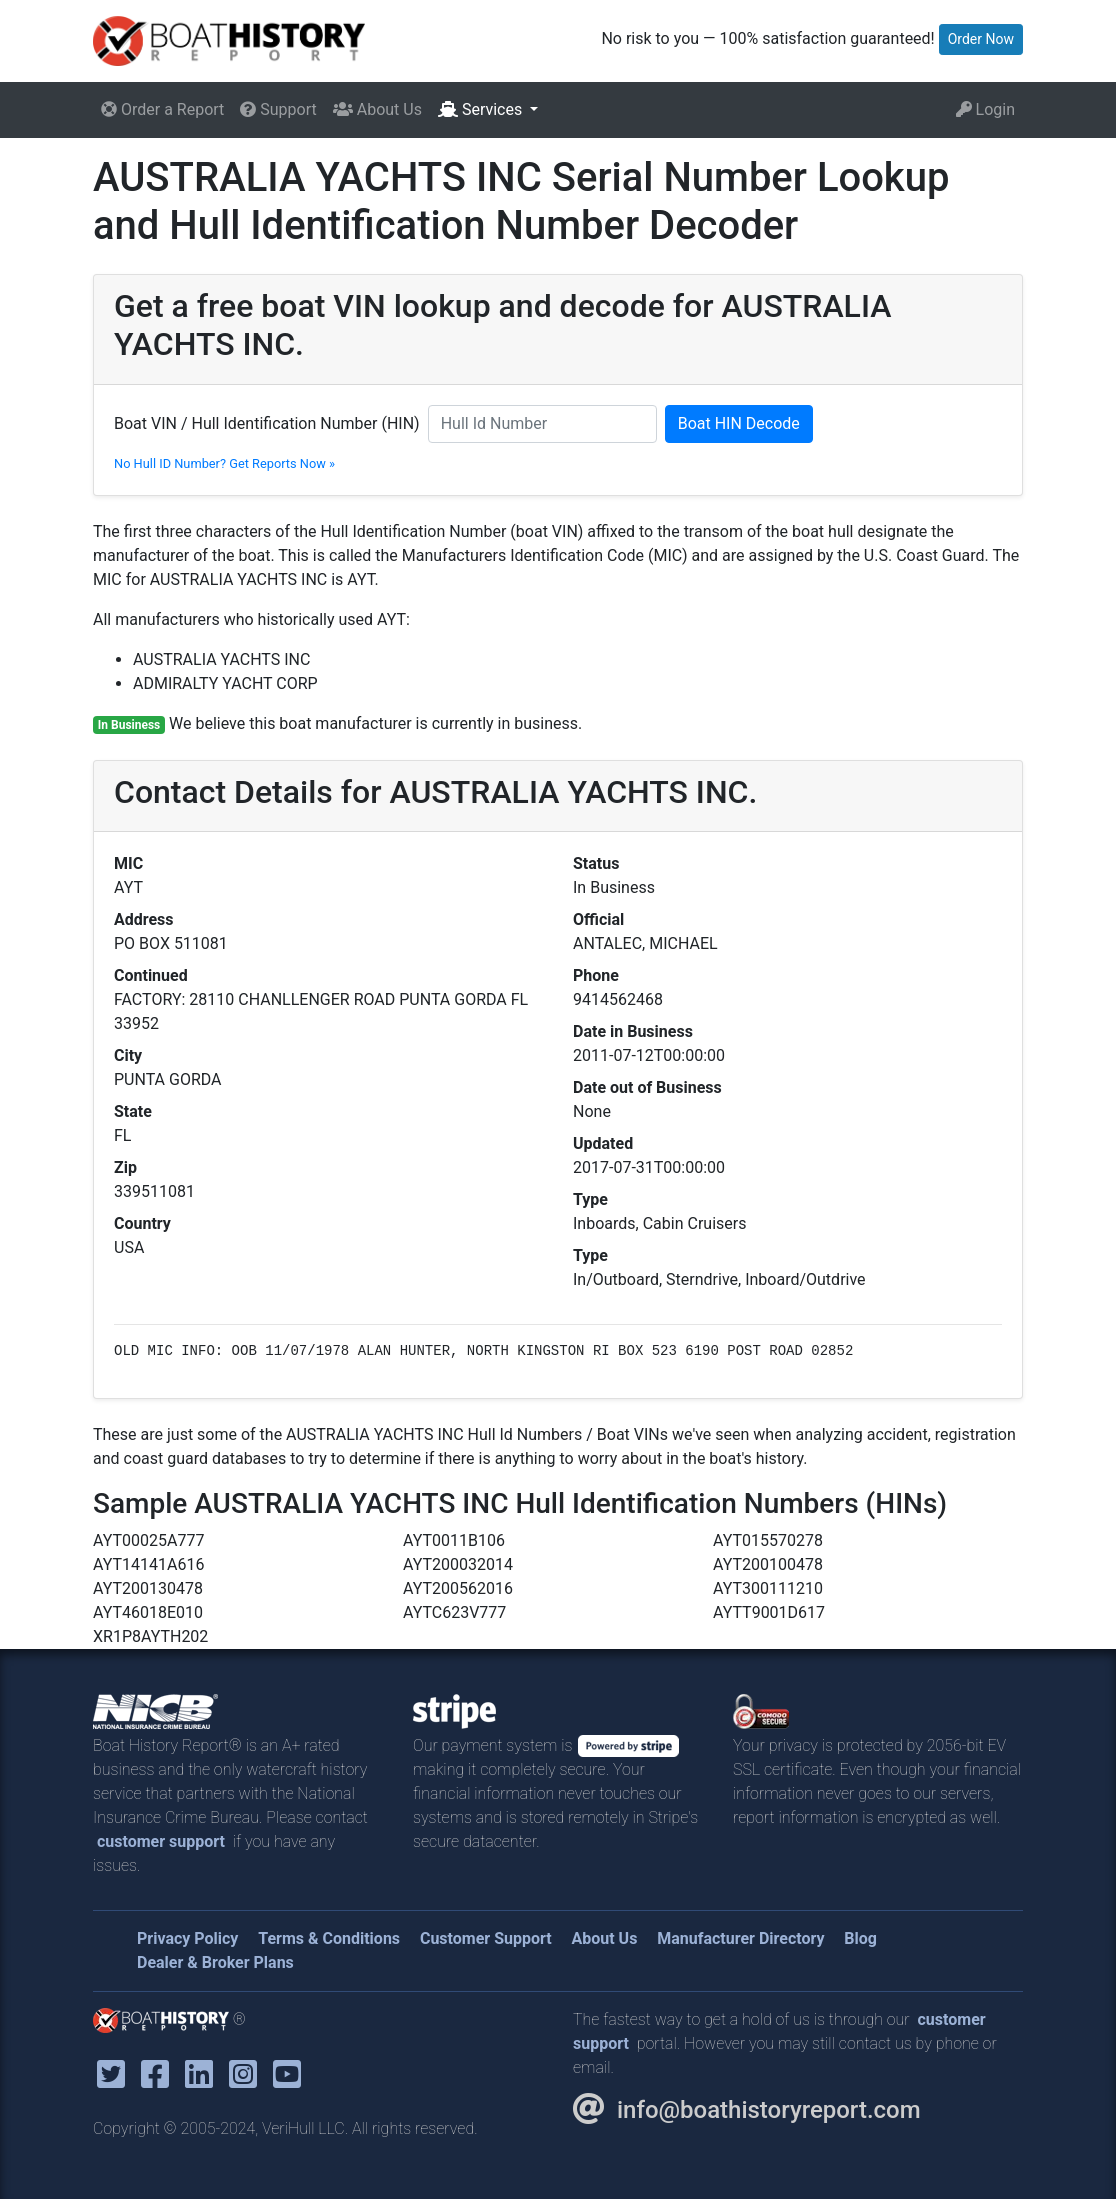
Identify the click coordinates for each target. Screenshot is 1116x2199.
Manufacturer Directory (740, 1938)
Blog (860, 1938)
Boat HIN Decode (739, 423)
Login (985, 109)
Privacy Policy (187, 1938)
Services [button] (482, 109)
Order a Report (162, 109)
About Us (377, 109)
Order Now (981, 39)
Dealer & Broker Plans (215, 1962)
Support (278, 109)
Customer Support (486, 1938)
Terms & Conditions (329, 1938)
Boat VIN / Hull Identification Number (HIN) (267, 423)
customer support (161, 1841)
